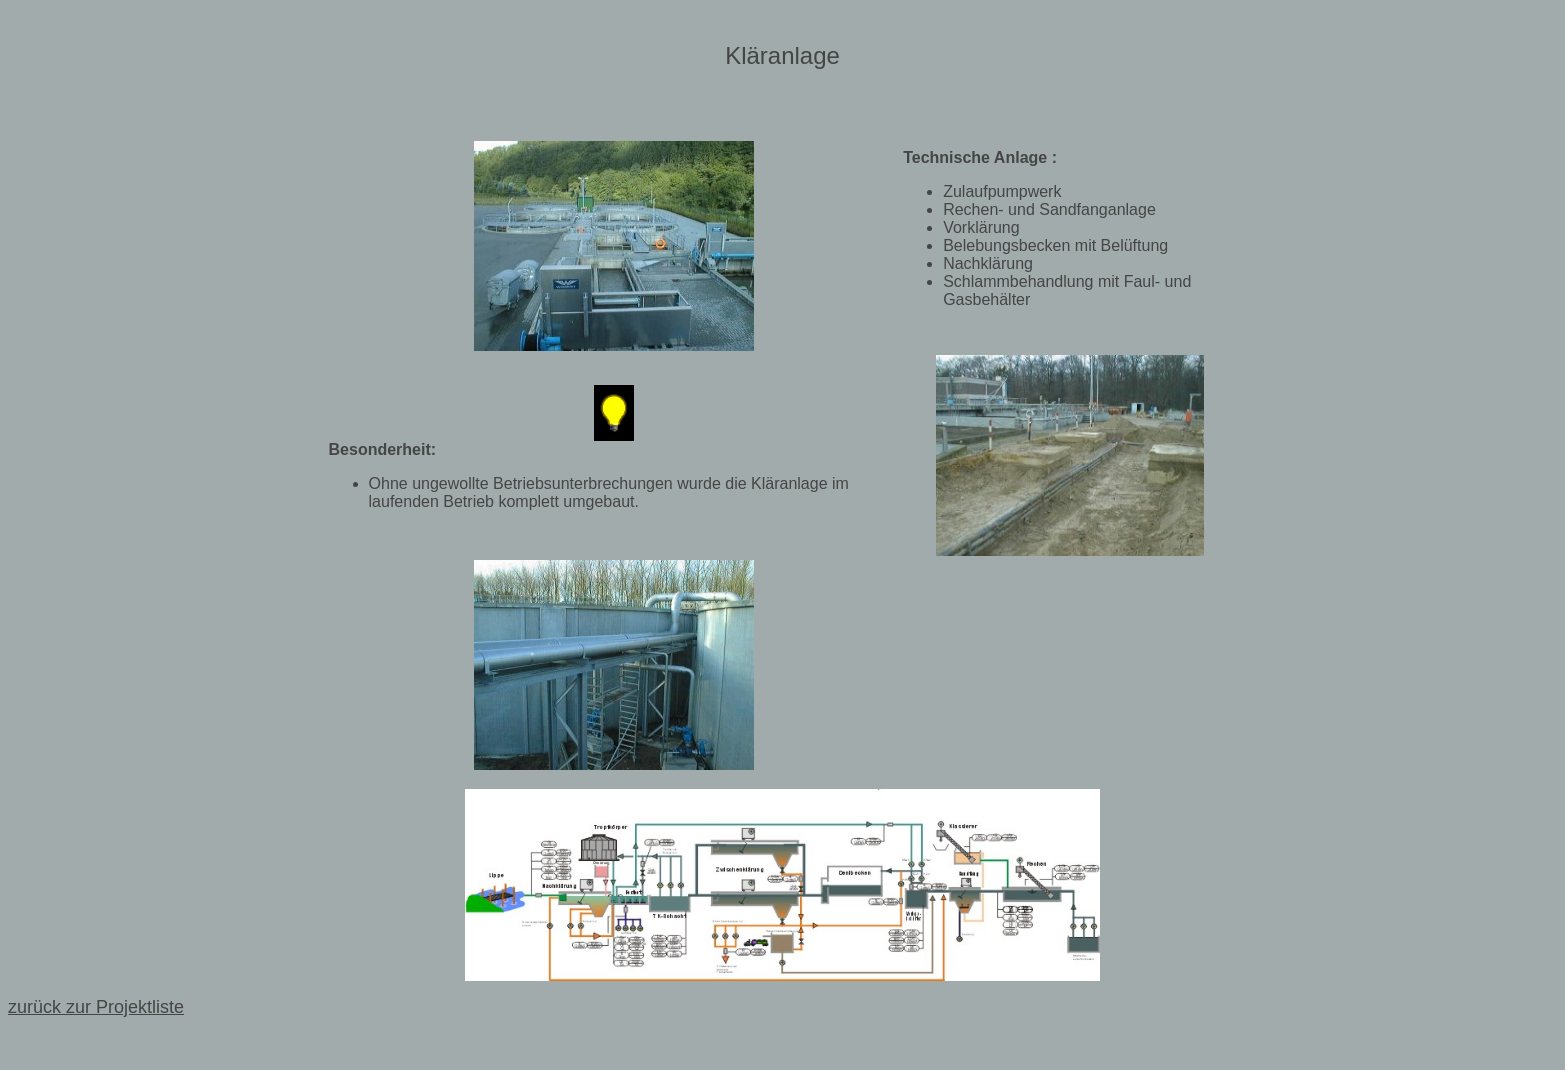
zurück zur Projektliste (96, 1007)
